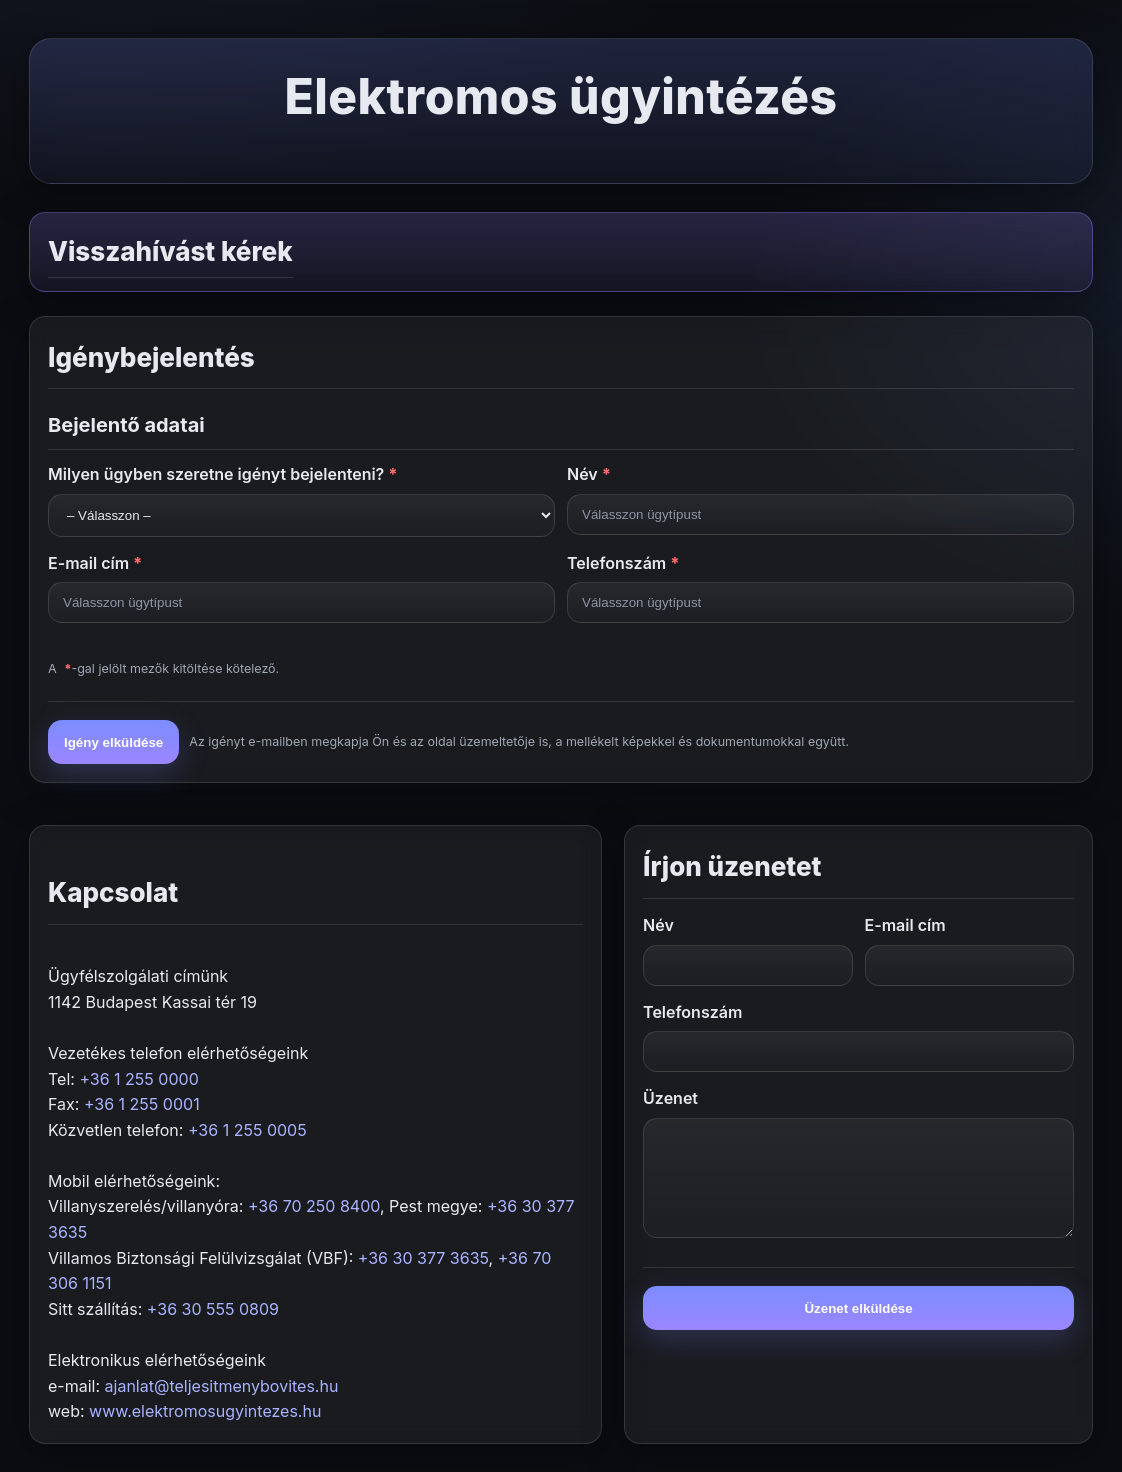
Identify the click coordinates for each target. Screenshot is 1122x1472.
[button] (561, 252)
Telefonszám (623, 563)
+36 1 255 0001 (142, 1104)
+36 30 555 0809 (213, 1309)
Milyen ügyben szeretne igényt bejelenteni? (223, 474)
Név (589, 474)
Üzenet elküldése (858, 1308)
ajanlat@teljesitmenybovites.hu (222, 1386)
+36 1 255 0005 (247, 1130)
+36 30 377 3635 (423, 1258)
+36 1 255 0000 (138, 1079)
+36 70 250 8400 (314, 1206)
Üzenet (670, 1098)
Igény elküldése (113, 742)
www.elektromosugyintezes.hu (205, 1411)
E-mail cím (95, 563)
